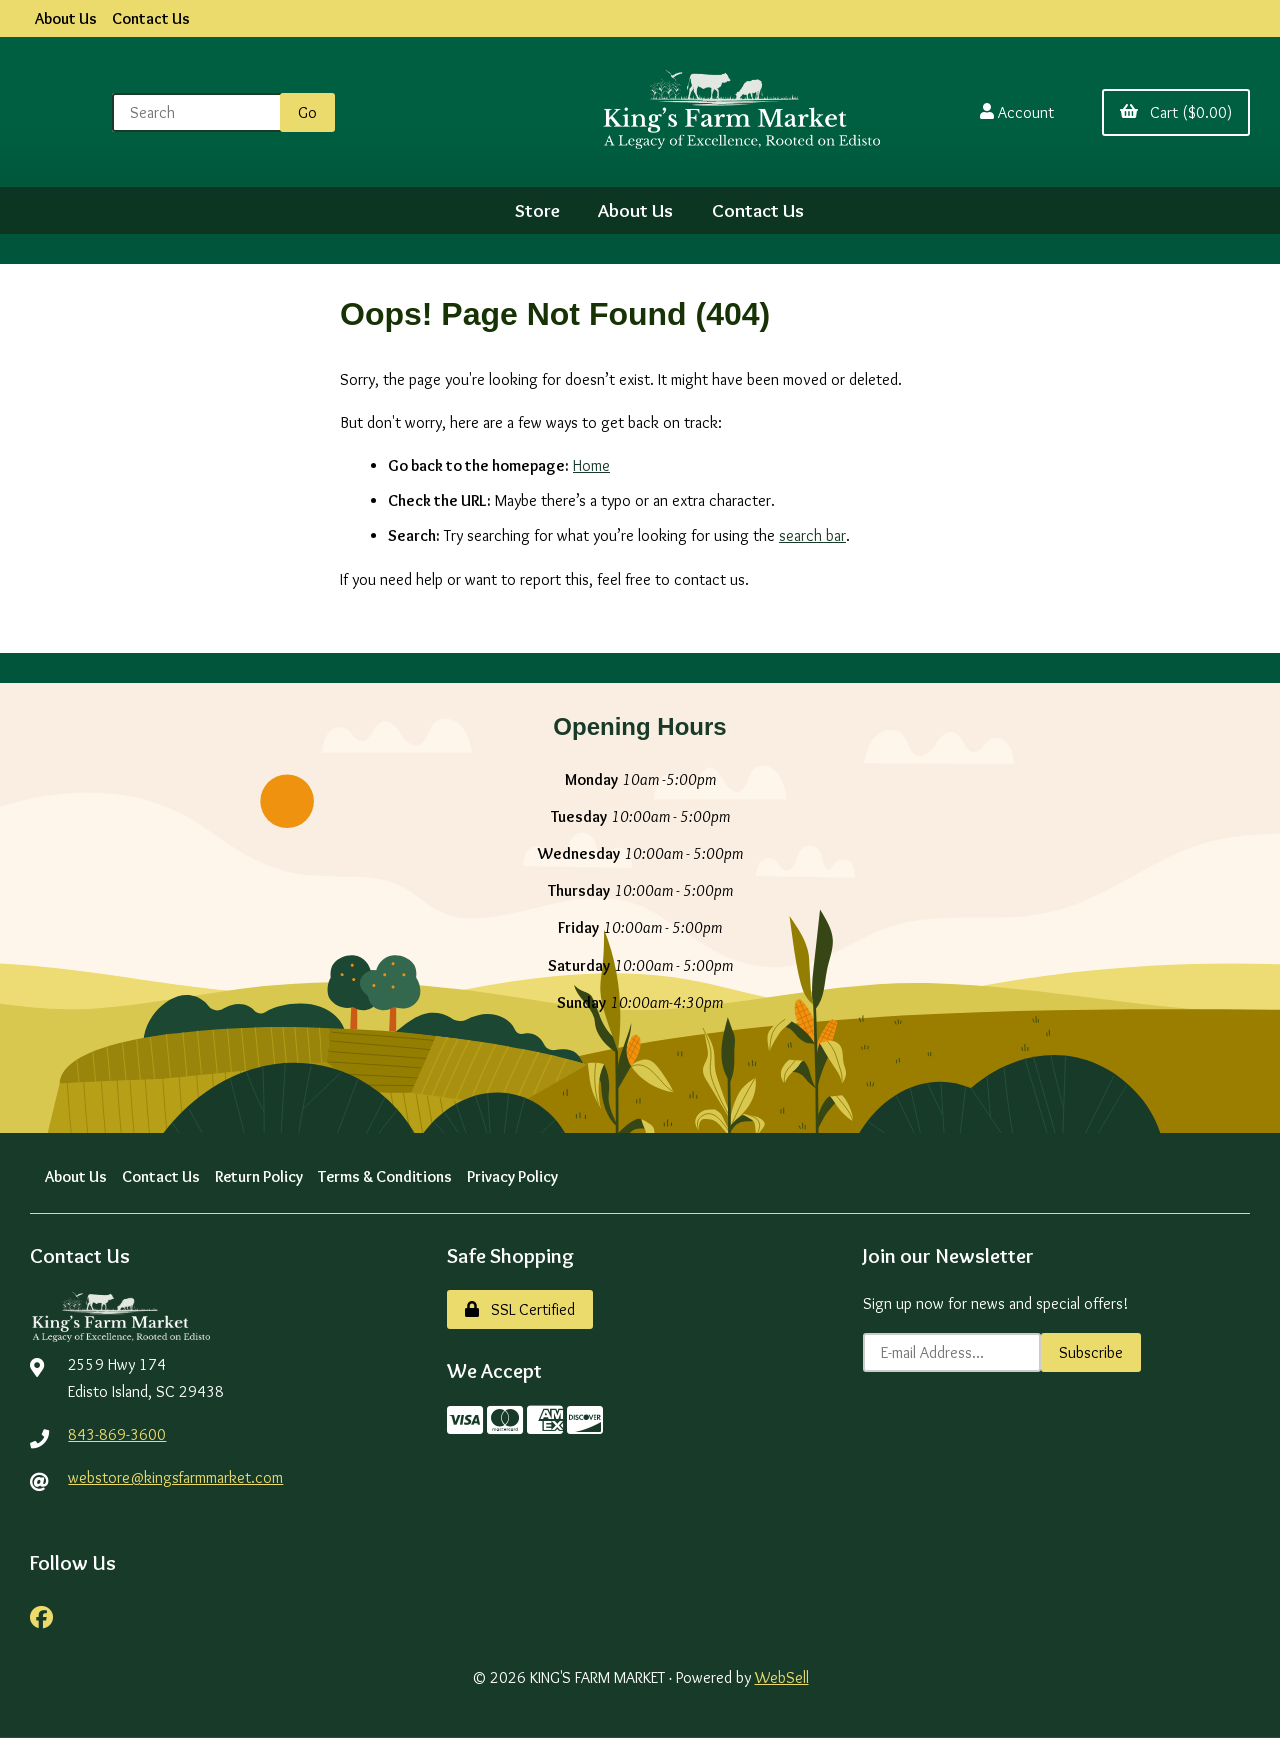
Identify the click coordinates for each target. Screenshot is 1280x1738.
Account (1017, 112)
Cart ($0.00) (1176, 112)
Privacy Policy (514, 1176)
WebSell (782, 1677)
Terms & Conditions (386, 1176)
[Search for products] (200, 112)
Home (591, 465)
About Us (66, 18)
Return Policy (259, 1176)
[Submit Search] (307, 112)
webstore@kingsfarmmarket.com (176, 1477)
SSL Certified (520, 1309)
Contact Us (151, 18)
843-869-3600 (117, 1434)
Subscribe (1091, 1352)
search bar (812, 536)
